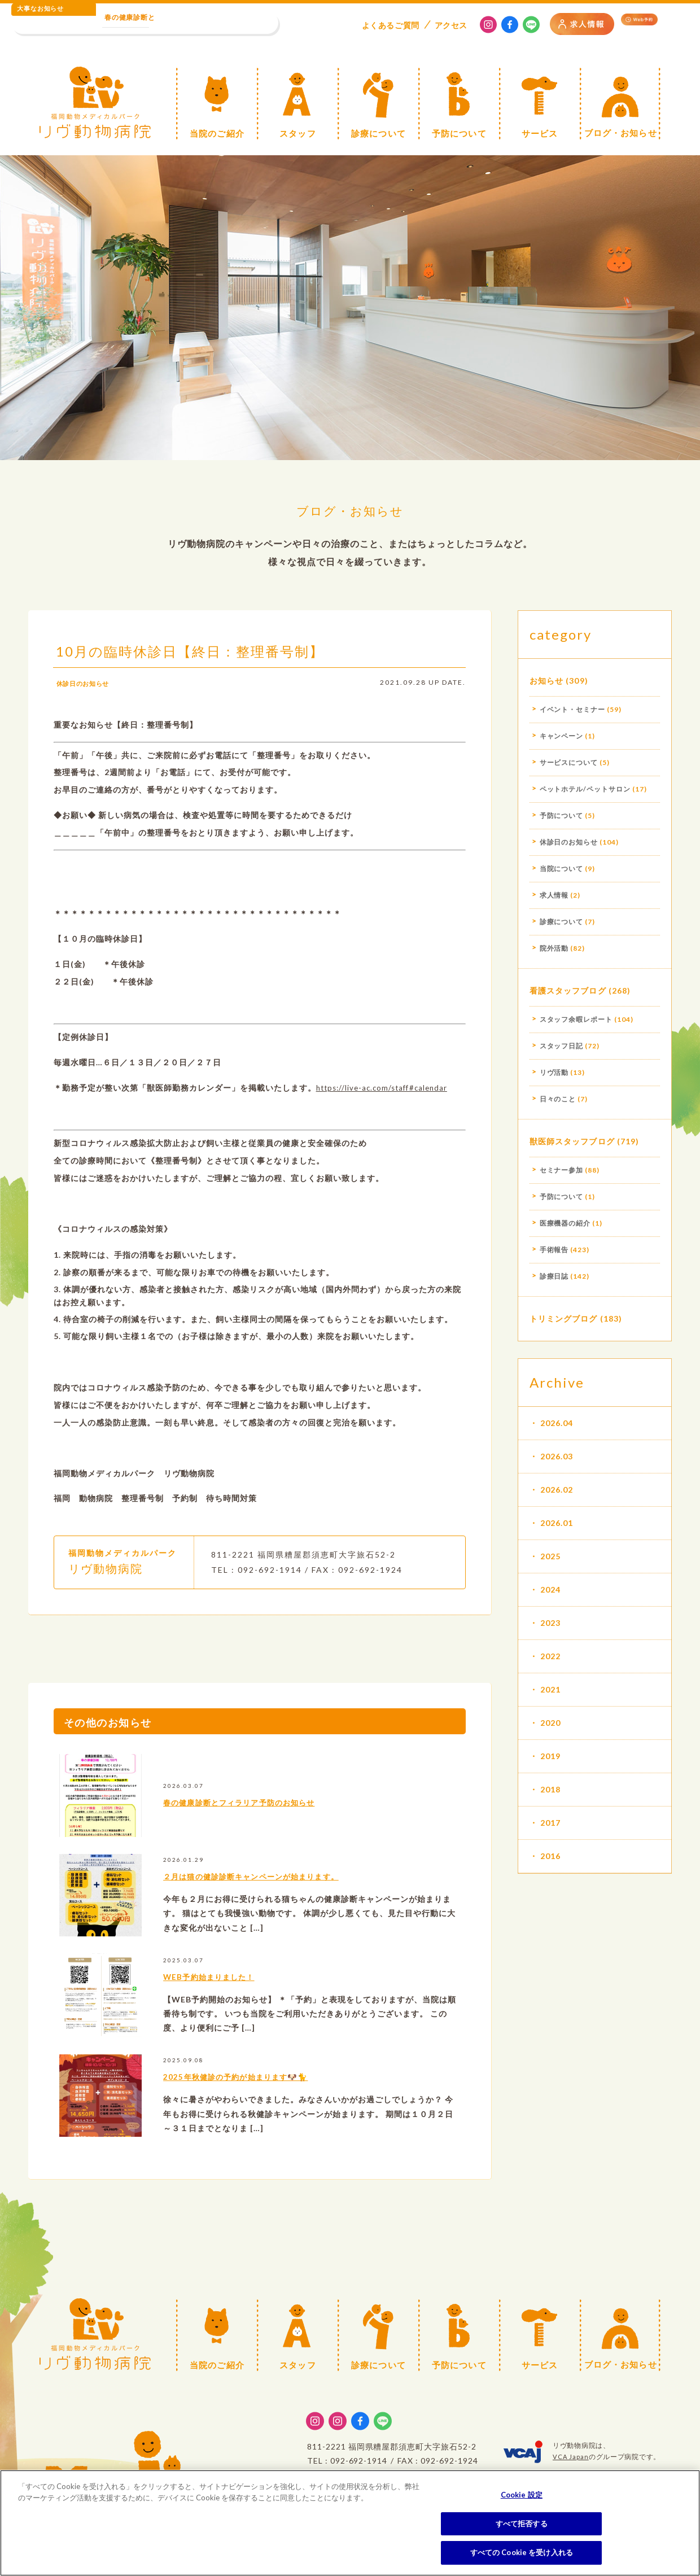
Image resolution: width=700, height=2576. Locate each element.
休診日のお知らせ (90, 703)
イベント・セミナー (573, 709)
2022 (550, 1656)
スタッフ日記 (562, 1046)
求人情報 (554, 895)
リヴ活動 (554, 1072)
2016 (550, 1856)
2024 (550, 1589)
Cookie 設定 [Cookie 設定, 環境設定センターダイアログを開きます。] (521, 2494)
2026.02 (557, 1489)
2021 (550, 1689)
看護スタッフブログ (568, 990)
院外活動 (554, 948)
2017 (550, 1822)
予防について (562, 815)
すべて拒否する (522, 2523)
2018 (550, 1789)
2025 (550, 1556)
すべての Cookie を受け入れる (521, 2552)
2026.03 (557, 1456)
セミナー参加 (562, 1170)
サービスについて (569, 762)
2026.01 (557, 1523)
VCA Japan (570, 2456)
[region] (350, 2523)
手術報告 (554, 1249)
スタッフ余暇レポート (576, 1019)
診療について (562, 921)
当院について (562, 868)
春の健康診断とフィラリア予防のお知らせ (270, 1822)
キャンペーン (562, 736)
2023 (550, 1623)
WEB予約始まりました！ (227, 1996)
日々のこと (558, 1099)
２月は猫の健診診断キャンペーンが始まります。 (287, 1896)
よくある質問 (390, 25)
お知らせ (546, 680)
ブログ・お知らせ (350, 508)
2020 (550, 1722)
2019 (550, 1756)
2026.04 (557, 1423)
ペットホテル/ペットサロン (585, 789)
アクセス (451, 25)
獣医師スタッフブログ (572, 1141)
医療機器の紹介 (565, 1223)
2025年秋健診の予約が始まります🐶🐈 (263, 2096)
